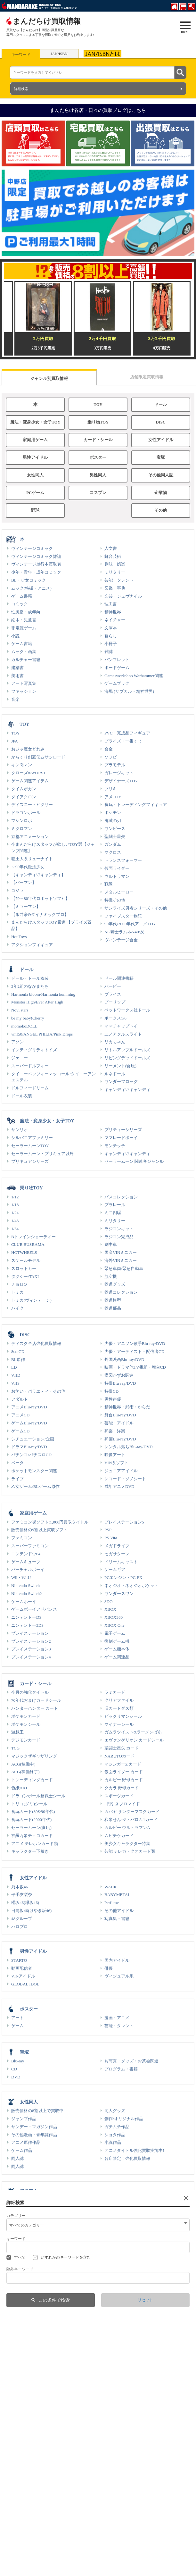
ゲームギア (114, 1569)
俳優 (108, 1968)
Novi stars (20, 1010)
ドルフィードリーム (30, 1088)
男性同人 (98, 475)
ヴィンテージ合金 (121, 939)
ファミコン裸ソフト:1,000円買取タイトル (49, 1522)
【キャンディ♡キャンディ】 (38, 874)
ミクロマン (21, 828)
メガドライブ (116, 1545)
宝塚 (161, 457)
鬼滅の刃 (112, 820)
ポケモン (112, 812)
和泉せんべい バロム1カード (131, 1819)
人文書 (110, 548)
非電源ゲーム (23, 627)
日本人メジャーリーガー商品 (38, 2413)
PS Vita (110, 1537)
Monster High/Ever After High (37, 1002)
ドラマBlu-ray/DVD (29, 1446)
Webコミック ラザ (23, 2558)
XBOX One (114, 1625)
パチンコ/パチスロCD (31, 1454)
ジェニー (19, 1057)
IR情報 (12, 2537)
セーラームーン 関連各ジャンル (134, 1161)
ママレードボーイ (121, 1137)
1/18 (15, 1204)
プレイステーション (30, 1633)
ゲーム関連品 (116, 1657)
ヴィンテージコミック (32, 548)
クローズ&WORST (28, 772)
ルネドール (114, 1073)
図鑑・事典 (114, 588)
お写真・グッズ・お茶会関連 (131, 2061)
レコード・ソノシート (125, 1478)
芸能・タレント (119, 580)
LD (14, 1367)
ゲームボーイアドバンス (34, 1609)
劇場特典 (19, 2463)
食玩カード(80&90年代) (33, 1811)
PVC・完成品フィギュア (127, 733)
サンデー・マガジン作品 (34, 2126)
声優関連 (19, 2471)
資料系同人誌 (116, 2267)
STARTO (19, 1960)
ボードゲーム (116, 667)
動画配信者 (21, 1968)
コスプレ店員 (18, 2566)
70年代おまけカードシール (36, 1700)
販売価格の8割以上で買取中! (38, 2110)
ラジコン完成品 (119, 1236)
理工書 (110, 603)
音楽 (15, 699)
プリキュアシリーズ (30, 1161)
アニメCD (20, 1415)
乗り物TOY (98, 422)
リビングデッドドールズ (127, 1057)
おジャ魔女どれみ (28, 749)
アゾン (17, 1041)
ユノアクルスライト (123, 1034)
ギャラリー (114, 2463)
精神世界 (112, 611)
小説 (15, 636)
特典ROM (113, 2208)
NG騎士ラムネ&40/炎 (124, 931)
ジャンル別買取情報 (49, 378)
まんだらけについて (25, 2506)
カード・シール (98, 440)
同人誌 (17, 2158)
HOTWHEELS (24, 1252)
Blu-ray (17, 2061)
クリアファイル (119, 1700)
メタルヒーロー (119, 892)
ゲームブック (116, 683)
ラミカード (114, 1692)
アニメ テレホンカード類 (34, 1843)
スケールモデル (25, 1260)
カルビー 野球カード (123, 1779)
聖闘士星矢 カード (121, 1748)
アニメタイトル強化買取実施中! (134, 2150)
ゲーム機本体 (116, 1649)
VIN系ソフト (116, 1462)
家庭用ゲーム (35, 440)
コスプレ (98, 493)
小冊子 (110, 643)
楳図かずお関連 (119, 1375)
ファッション (23, 691)
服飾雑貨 (19, 2344)
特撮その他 (114, 900)
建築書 (17, 667)
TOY (98, 404)
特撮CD (111, 1391)
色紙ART (19, 1787)
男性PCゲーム (24, 2309)
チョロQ (19, 1284)
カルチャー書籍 (25, 659)
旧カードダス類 (119, 1708)
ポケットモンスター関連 (34, 1470)
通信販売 (106, 2529)
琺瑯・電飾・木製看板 (32, 2379)
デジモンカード (25, 1740)
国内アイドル (116, 1960)
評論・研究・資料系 (30, 2267)
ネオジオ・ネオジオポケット (131, 1585)
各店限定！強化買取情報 (127, 2158)
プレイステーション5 (124, 1522)
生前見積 (106, 2521)
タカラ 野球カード (121, 1787)
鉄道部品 (112, 1308)
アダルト (19, 1399)
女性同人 (35, 475)
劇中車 (110, 1244)
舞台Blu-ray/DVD (120, 1415)
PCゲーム (35, 493)
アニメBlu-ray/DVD (29, 1407)
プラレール (114, 1204)
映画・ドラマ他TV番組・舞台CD (135, 1367)
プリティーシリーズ (123, 1129)
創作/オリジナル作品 (123, 2118)
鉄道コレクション (121, 1292)
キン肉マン (21, 764)
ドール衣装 (21, 1096)
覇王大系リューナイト (32, 858)
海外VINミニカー (120, 1260)
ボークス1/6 (115, 1018)
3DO (108, 1601)
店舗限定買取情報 (146, 376)
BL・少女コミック (28, 580)
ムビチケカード (119, 1835)
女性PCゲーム (117, 2309)
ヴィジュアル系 (119, 1976)
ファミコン (21, 1537)
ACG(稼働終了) (25, 1771)
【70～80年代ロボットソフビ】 (40, 898)
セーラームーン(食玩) (31, 1827)
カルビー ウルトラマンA (127, 1827)
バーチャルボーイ (28, 1569)
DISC (161, 422)
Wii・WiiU (21, 1577)
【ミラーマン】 (25, 906)
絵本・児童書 (23, 619)
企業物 (160, 493)
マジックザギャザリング (34, 1756)
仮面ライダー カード (123, 1771)
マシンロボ (21, 820)
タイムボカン (23, 788)
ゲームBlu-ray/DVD (29, 1423)
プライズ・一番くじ (123, 741)
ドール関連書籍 (119, 978)
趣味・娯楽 (114, 564)
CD (14, 2069)
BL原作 (18, 1359)
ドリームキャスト (121, 1561)
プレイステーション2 (31, 1641)
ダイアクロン (23, 796)
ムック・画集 (23, 651)
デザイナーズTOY (121, 780)
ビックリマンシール (123, 1716)
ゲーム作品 (21, 2150)
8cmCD (17, 1351)
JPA (14, 741)
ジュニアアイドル (121, 1470)
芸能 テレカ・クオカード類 (129, 1851)
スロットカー (23, 1268)
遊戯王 (17, 1732)
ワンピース (114, 828)
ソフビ (110, 757)
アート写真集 (23, 683)
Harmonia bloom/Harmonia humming (43, 994)
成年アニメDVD (119, 1486)
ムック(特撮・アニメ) (31, 588)
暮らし (110, 636)
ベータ (17, 1462)
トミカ (17, 1292)
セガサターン (116, 1553)
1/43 (15, 1220)
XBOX (110, 1609)
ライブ (17, 1478)
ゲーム (17, 2025)
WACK (110, 1886)
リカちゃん (114, 1041)
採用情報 (14, 2514)
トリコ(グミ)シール (29, 1803)
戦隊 (108, 884)
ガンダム (112, 844)
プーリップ (114, 1002)
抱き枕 (17, 2231)
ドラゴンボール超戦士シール (38, 1795)
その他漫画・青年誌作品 (34, 2134)
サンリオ (19, 1129)
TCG (15, 1748)
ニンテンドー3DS (27, 1625)
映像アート (114, 1454)
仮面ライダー (116, 868)
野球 (35, 510)
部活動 (12, 2529)
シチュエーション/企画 (32, 1439)
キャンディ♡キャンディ (127, 1089)
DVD (15, 2077)
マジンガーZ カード (122, 1764)
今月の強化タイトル (30, 1692)
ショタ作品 (114, 2134)
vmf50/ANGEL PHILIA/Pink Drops (42, 1034)
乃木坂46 (19, 1886)
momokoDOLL (24, 1026)
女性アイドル (160, 440)
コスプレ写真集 (119, 2223)
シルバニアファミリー (32, 1137)
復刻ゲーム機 (116, 1641)
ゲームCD (20, 1431)
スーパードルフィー (30, 1065)
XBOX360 (113, 1617)
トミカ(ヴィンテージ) (31, 1300)
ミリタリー (114, 572)
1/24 (15, 1212)
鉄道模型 (112, 1300)
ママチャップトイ (121, 1026)
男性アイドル (35, 457)
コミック (19, 603)
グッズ (17, 2455)
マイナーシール (119, 1724)
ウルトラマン (116, 876)
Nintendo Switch (25, 1585)
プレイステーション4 (31, 1657)
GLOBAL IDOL (25, 1984)
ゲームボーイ (23, 1601)
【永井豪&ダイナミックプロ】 (40, 914)
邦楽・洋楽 (114, 1431)
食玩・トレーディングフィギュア (135, 804)
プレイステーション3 (31, 1649)
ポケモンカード (25, 1716)
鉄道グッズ (114, 1284)
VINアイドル (23, 1976)
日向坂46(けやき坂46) (31, 1910)
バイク (17, 1308)
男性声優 (112, 1399)
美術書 (17, 675)
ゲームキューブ (25, 1561)
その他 (160, 510)
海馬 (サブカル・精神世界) (129, 691)
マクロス (112, 852)
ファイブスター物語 (123, 916)
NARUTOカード (119, 1756)
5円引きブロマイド (122, 1803)
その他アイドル (119, 1910)
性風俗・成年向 (25, 611)
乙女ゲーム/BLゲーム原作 (35, 1486)
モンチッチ (114, 1145)
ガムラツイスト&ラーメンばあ (133, 1732)
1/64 (15, 1228)
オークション (110, 2537)
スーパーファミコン (30, 1545)
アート (17, 2017)
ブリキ (110, 788)
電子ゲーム (114, 1633)
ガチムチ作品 (116, 2126)
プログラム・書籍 (121, 2069)
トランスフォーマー (123, 860)
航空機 (110, 1276)
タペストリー (23, 2479)
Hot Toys (19, 936)
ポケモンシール (25, 1724)
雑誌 (108, 651)
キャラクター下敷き (30, 1851)
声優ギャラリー (119, 2471)
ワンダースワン (119, 1593)
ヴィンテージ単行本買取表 (36, 564)
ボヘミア (14, 2551)
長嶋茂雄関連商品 (28, 2421)
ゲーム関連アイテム (30, 780)
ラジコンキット (119, 1228)
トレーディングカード (32, 1779)
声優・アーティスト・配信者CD (134, 1351)
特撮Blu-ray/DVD (120, 1383)
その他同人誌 (160, 475)
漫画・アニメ (116, 2017)
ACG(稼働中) (23, 1764)
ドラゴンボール (25, 812)
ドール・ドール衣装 (30, 978)
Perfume (111, 1902)
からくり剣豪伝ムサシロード (38, 757)
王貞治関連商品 (119, 2413)
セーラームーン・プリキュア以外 (42, 1153)
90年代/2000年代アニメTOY (130, 923)
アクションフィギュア (32, 944)
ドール (160, 404)
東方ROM (113, 2200)
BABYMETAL (117, 1894)
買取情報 (106, 2514)
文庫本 (110, 627)
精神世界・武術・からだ (127, 1407)
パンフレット (116, 659)
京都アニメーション (30, 836)
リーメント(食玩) (120, 1065)
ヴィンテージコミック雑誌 (36, 556)
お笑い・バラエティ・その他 (38, 1391)
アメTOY (112, 796)
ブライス (112, 994)
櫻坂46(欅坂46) (25, 1902)
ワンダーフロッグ (121, 1081)
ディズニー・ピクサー (32, 804)
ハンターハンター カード (34, 1708)
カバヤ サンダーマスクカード (131, 1811)
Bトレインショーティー (33, 1236)
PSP (107, 1529)
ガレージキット (119, 772)
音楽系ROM (115, 2216)
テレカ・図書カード (30, 2208)
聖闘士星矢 (114, 836)
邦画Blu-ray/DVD (120, 1439)
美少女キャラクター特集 (127, 1843)
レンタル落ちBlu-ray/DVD (128, 1446)
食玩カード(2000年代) (31, 1819)
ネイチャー (114, 619)
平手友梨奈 (21, 1894)
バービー (112, 986)
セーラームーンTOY (30, 1145)
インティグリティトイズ (34, 1049)
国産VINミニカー (120, 1252)
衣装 (108, 2344)
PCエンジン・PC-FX (123, 1577)
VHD (15, 1375)
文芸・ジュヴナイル (123, 596)
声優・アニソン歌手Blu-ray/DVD (134, 1343)
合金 (108, 749)
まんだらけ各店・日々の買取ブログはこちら (98, 110)
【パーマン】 (23, 882)
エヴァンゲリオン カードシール (134, 1740)
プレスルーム (110, 2558)
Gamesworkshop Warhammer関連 (133, 675)
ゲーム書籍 (21, 596)
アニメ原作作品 (25, 2142)
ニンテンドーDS (26, 1617)
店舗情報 (106, 2506)
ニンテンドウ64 (25, 1553)
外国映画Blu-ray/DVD (124, 1359)
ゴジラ (17, 890)
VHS (15, 1383)
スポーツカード (119, 1795)
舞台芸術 (112, 556)
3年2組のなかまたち (30, 986)
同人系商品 (21, 2216)
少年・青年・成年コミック (36, 572)
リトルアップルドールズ (127, 1049)
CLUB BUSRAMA (28, 1244)
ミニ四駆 (112, 1212)
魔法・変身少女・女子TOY (35, 422)
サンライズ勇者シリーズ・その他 (135, 908)
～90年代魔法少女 (28, 866)
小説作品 (112, 2142)
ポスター (98, 457)
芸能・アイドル (119, 1423)
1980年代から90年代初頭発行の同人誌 (46, 2275)
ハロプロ (19, 1926)
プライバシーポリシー (119, 2566)
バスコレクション (121, 1197)
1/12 (15, 1197)
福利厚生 (14, 2521)
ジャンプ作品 (23, 2118)
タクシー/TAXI (25, 1276)
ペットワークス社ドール (127, 1010)
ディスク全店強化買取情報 (36, 1343)
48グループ (21, 1918)
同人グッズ (114, 2110)
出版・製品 (108, 2551)
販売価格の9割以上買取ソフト (39, 1529)
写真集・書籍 (116, 1918)
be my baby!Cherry (27, 1018)
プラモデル (114, 764)
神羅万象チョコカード (32, 1835)
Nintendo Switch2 (26, 1593)
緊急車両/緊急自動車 (123, 1268)
